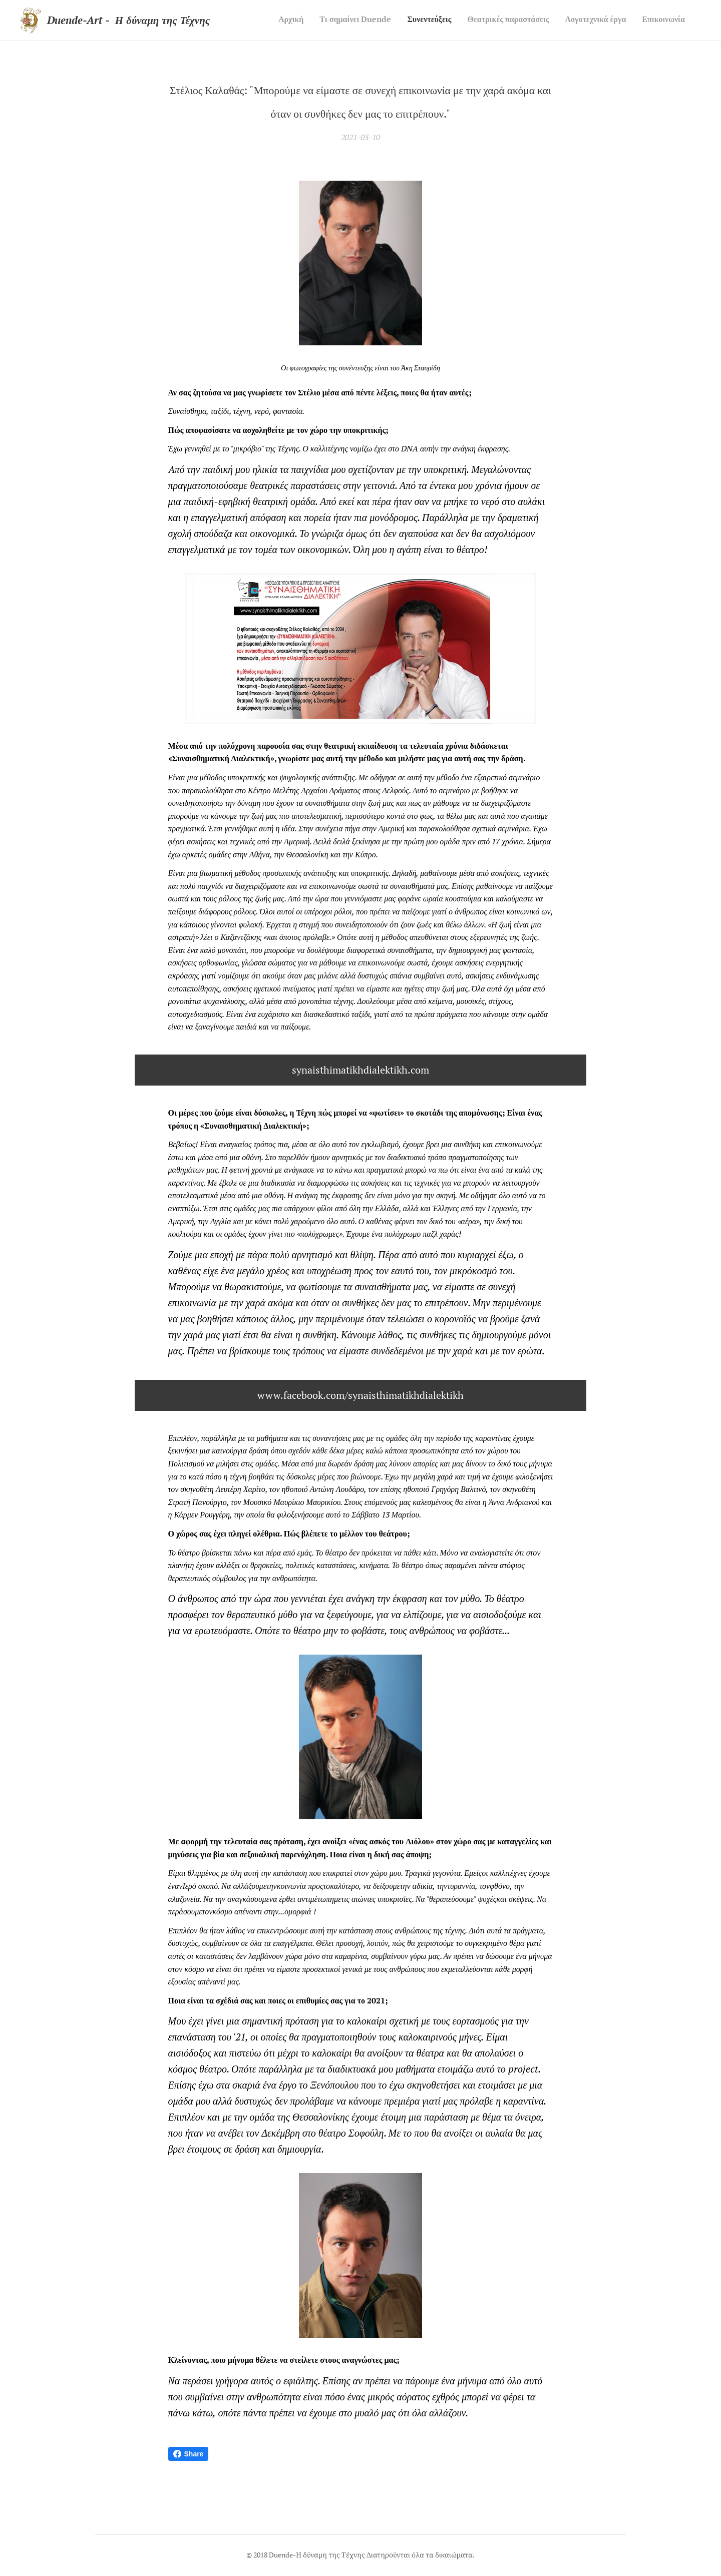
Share (188, 2454)
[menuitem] (607, 20)
